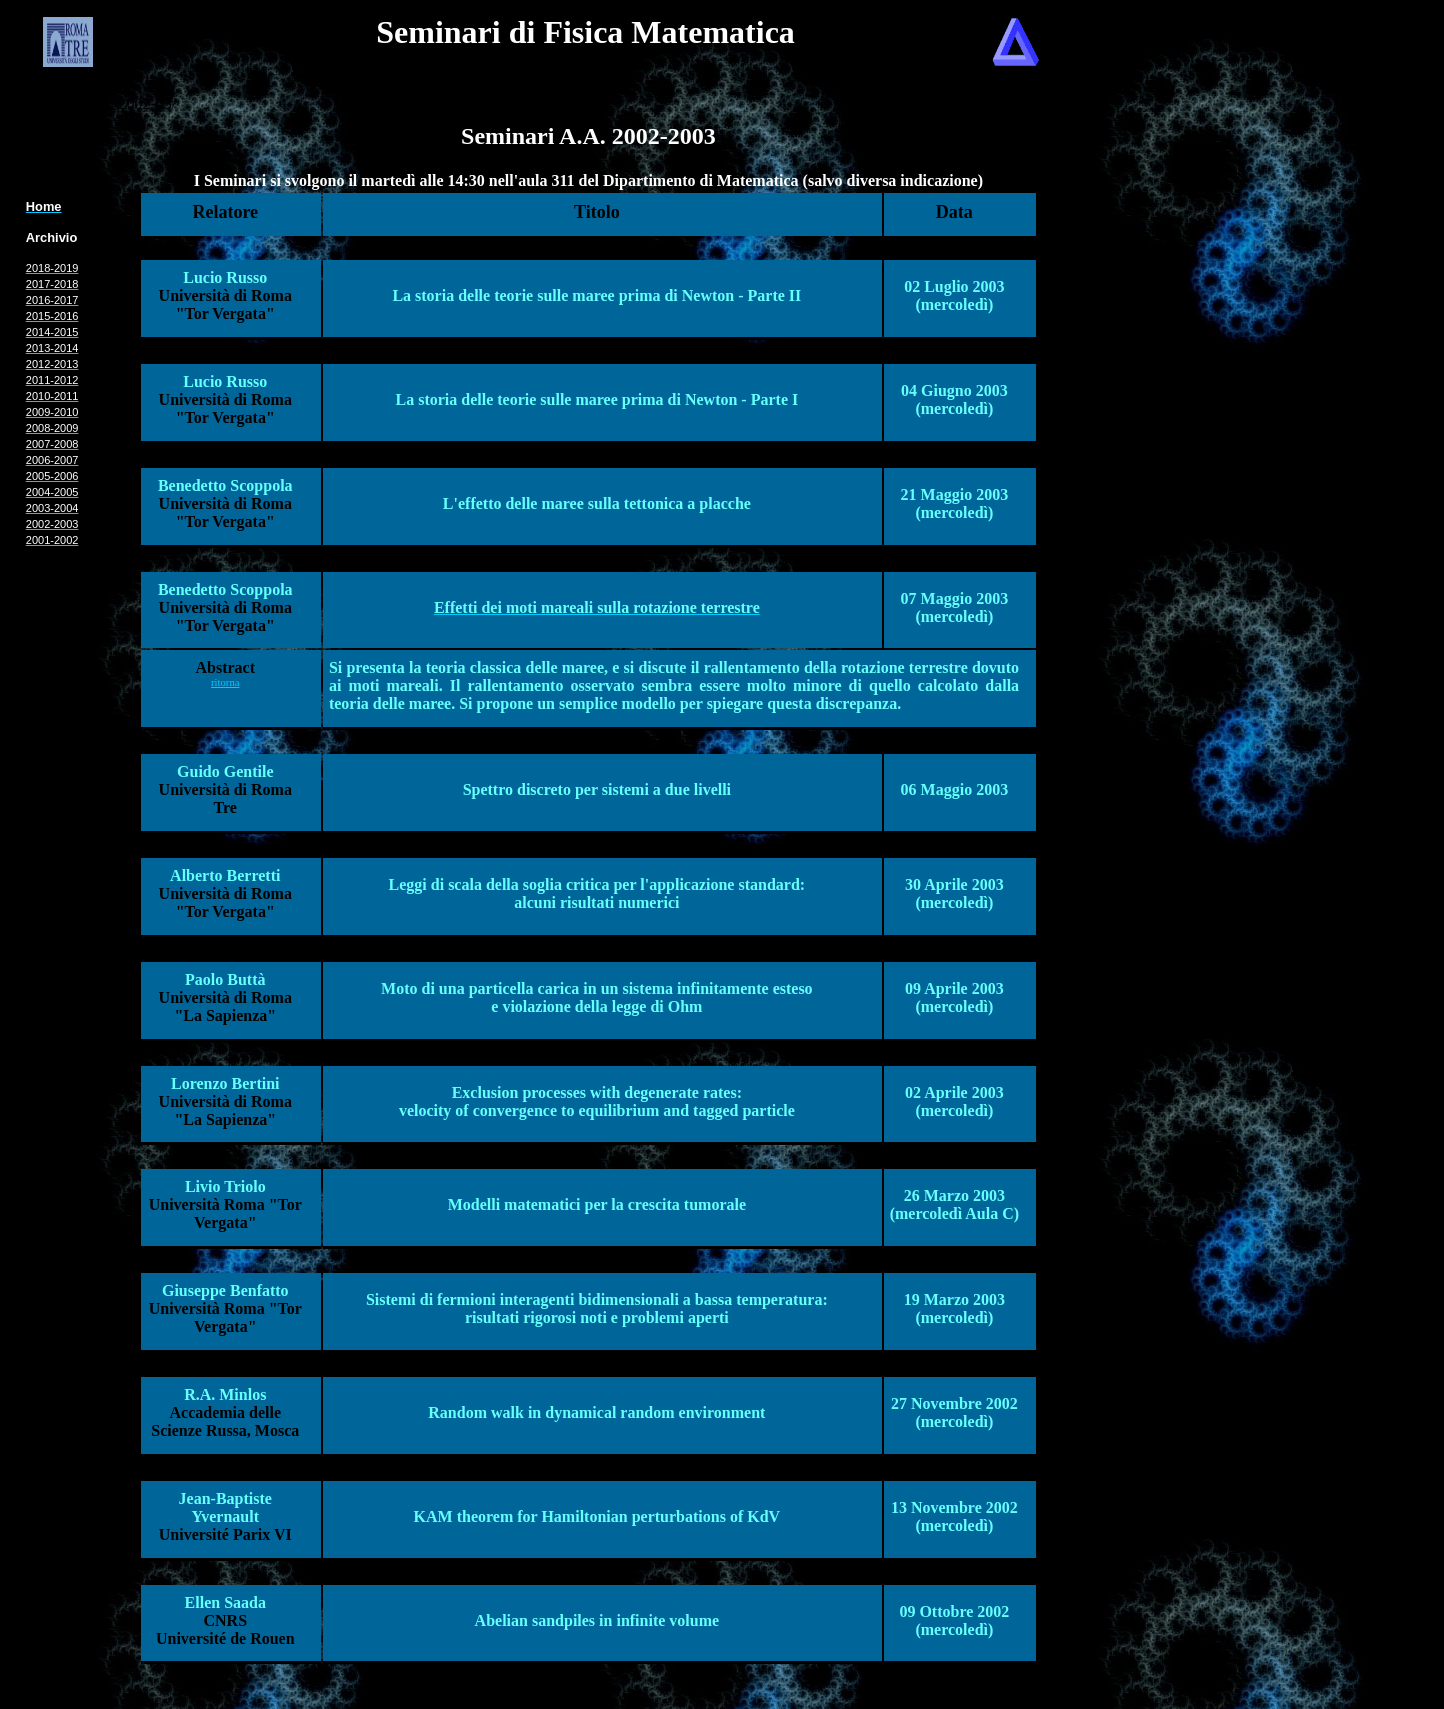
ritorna (225, 682)
